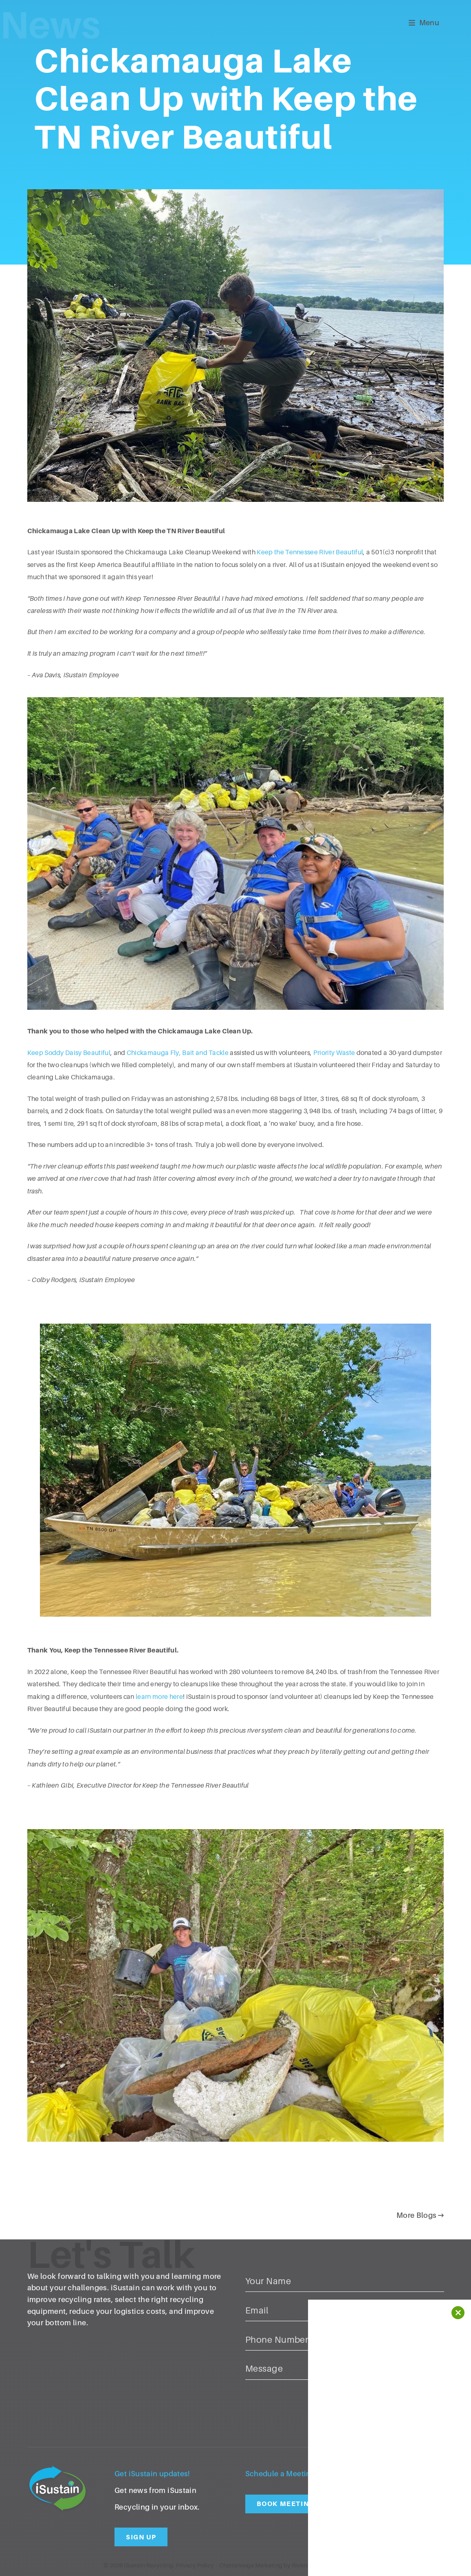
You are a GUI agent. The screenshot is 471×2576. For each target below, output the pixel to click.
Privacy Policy (195, 2565)
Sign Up (141, 2537)
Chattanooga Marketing (250, 2565)
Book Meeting (286, 2504)
